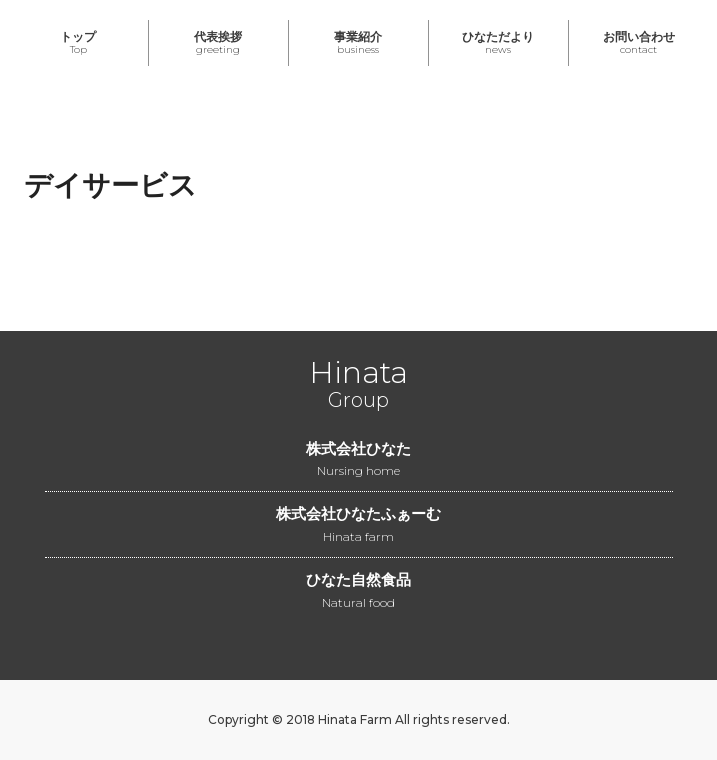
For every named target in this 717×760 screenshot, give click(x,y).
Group (358, 388)
